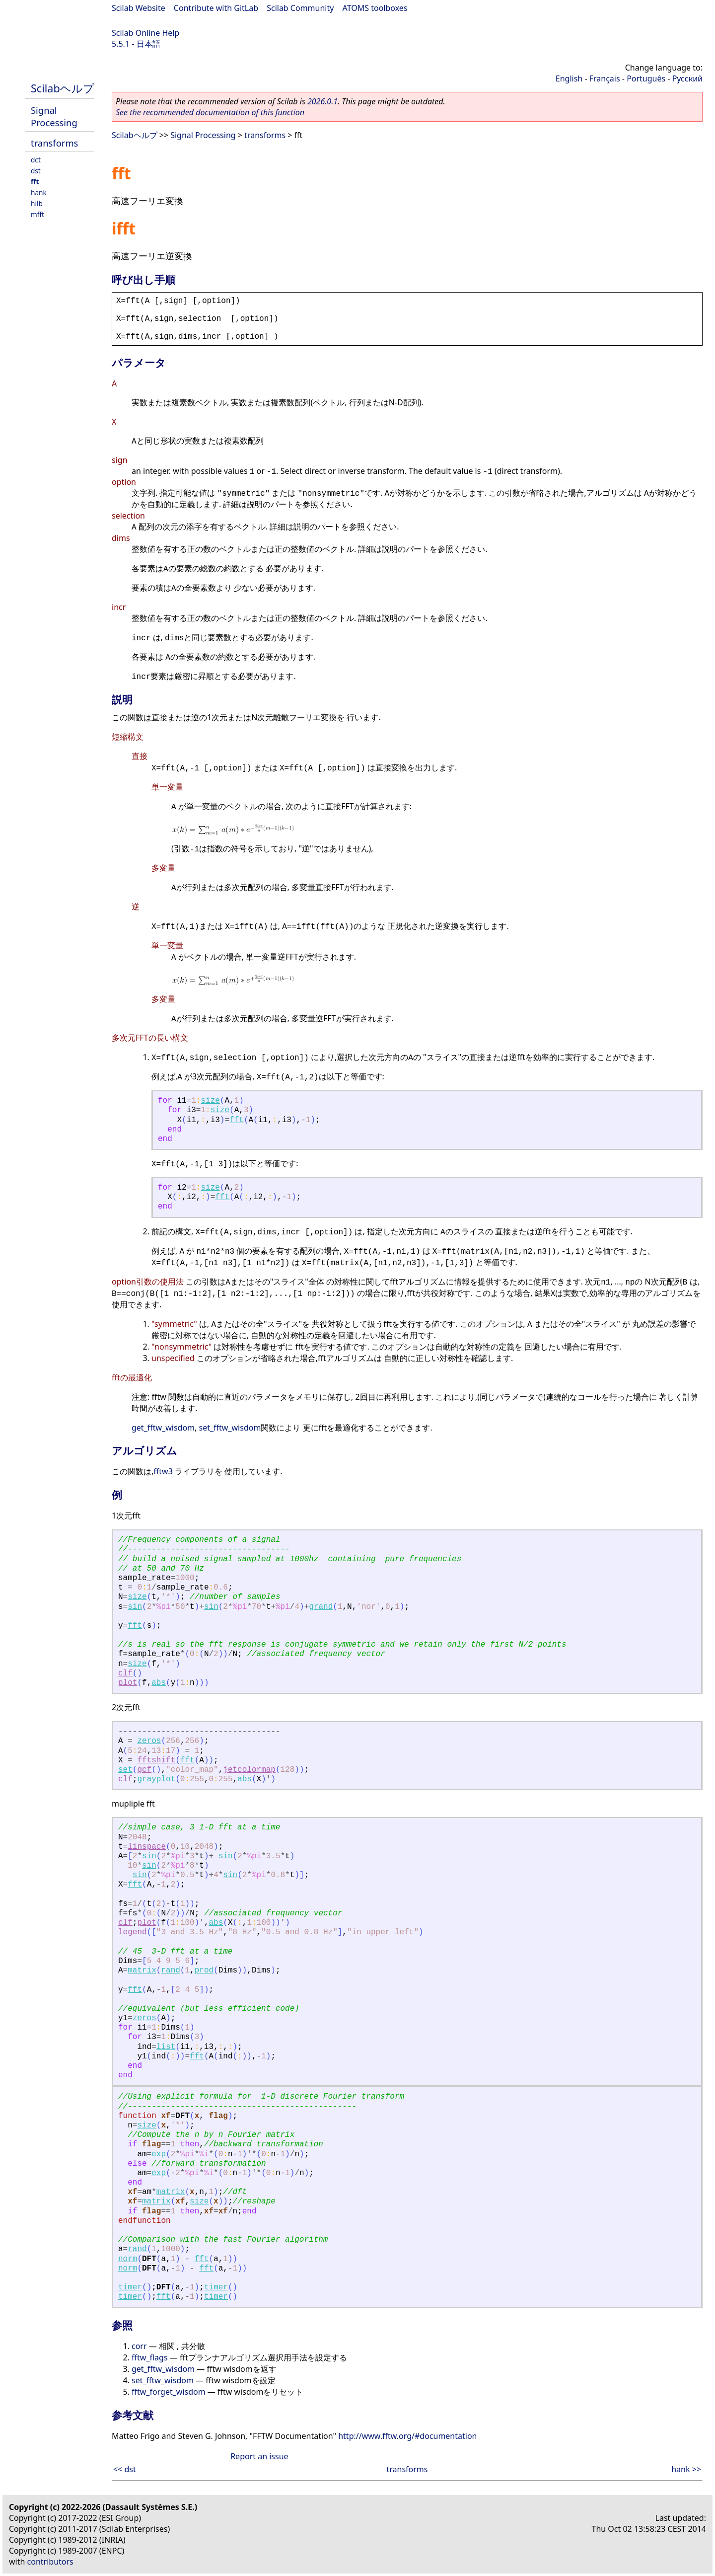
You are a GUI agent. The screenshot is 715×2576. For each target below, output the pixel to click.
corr (139, 2346)
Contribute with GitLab (216, 7)
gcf (144, 1769)
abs (158, 1682)
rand (170, 1970)
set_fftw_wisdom (230, 1427)
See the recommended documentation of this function (210, 112)
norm (127, 2259)
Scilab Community (300, 7)
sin (135, 1606)
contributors (50, 2561)
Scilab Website (138, 7)
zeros (149, 1741)
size (210, 1100)
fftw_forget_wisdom (169, 2391)
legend (132, 1932)
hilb (37, 203)
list (165, 2047)
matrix (142, 1970)
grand (321, 1606)
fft (35, 181)
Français (604, 78)
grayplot (156, 1779)
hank (39, 192)
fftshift (156, 1760)
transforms (54, 143)
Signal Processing (54, 116)
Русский (687, 78)
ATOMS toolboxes (375, 7)
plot (127, 1682)
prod (204, 1970)
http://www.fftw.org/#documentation (407, 2435)
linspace (147, 1846)
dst (36, 170)
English (569, 78)
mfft (37, 214)
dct (36, 159)
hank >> (686, 2469)
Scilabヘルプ (62, 88)
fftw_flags (150, 2357)
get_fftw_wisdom (163, 1427)
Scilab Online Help (145, 32)
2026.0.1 (322, 101)
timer (130, 2287)
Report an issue (259, 2456)
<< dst (124, 2469)
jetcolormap (249, 1769)
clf (125, 1673)
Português (646, 78)
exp (158, 2154)
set (125, 1769)
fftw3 (163, 1471)
